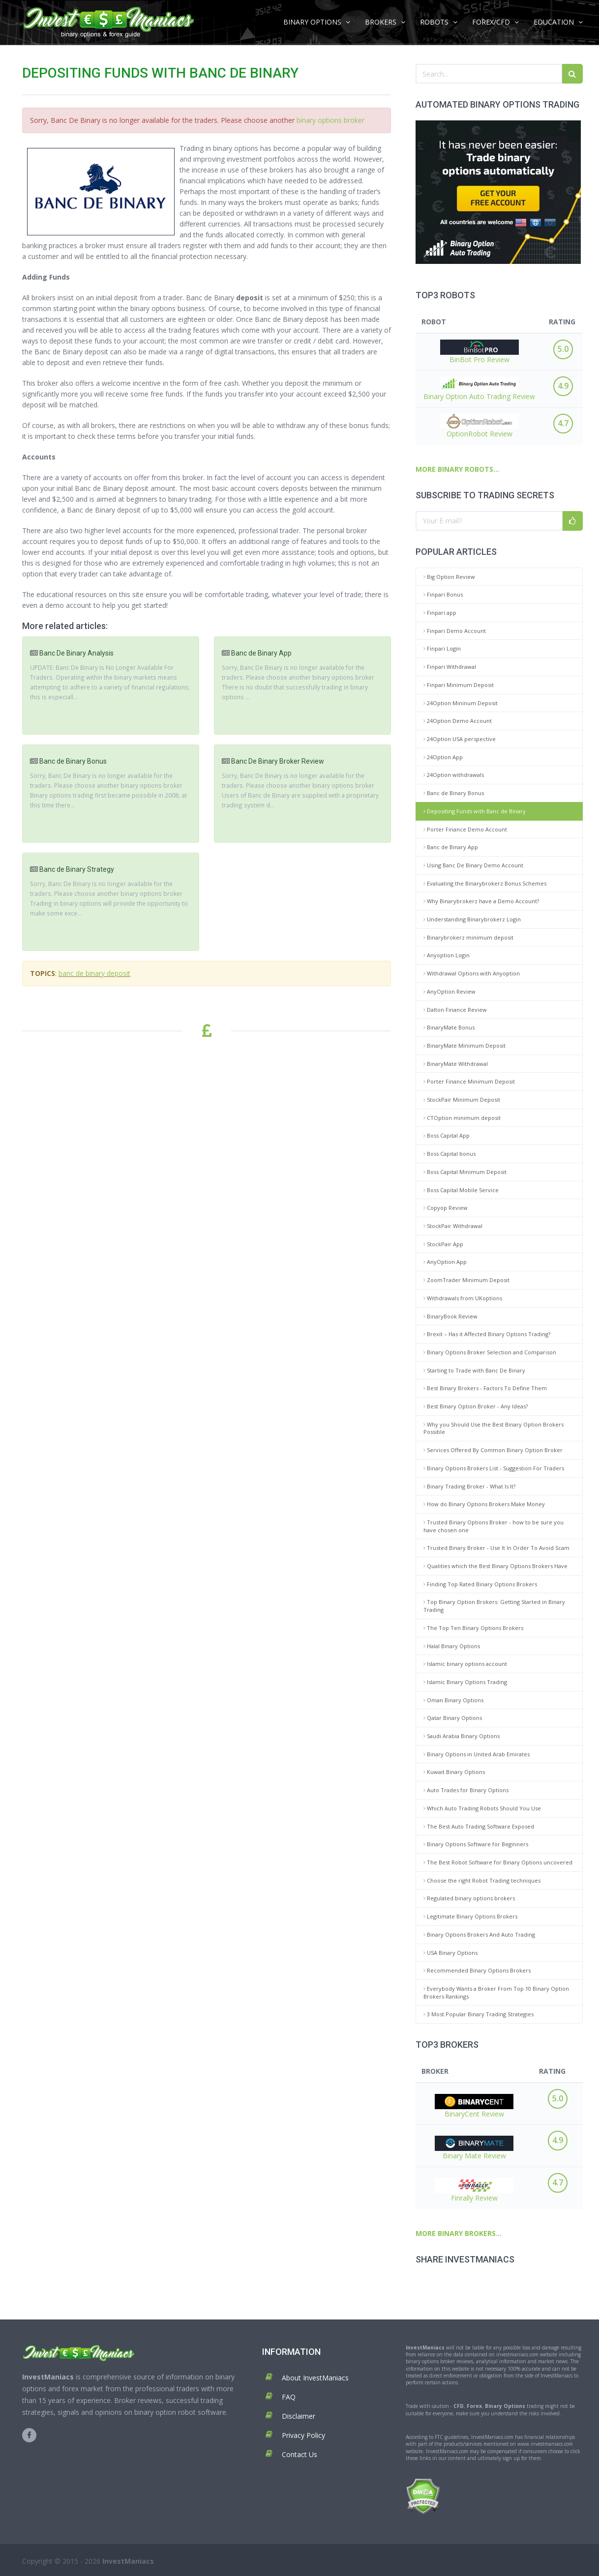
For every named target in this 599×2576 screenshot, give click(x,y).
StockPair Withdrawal (452, 1226)
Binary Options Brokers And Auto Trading (479, 1934)
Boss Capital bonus (449, 1153)
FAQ (289, 2397)
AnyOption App (445, 1261)
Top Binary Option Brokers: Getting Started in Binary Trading (494, 1605)
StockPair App (443, 1244)
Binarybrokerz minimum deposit (468, 937)
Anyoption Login (446, 955)
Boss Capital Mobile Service (461, 1190)
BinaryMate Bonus (449, 1027)
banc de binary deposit (94, 973)
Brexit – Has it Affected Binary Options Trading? (486, 1334)
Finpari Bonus (443, 594)
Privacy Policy (303, 2435)
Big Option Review (449, 576)
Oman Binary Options (453, 1700)
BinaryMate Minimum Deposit (464, 1045)
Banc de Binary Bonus (453, 793)
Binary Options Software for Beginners (475, 1844)
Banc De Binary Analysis (76, 653)
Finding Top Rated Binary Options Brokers (480, 1584)
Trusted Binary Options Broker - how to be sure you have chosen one (493, 1526)
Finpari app (439, 612)
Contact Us (299, 2454)
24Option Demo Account (457, 720)
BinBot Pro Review (479, 352)
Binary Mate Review (474, 2148)
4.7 (563, 423)
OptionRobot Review (479, 426)
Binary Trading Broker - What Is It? (469, 1486)
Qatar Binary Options (452, 1717)
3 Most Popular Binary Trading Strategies (478, 2014)
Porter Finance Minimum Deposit (469, 1081)
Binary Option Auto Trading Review (479, 388)
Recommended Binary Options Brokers (477, 1970)
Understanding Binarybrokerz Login (472, 919)
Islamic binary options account (465, 1663)
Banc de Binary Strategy (76, 869)
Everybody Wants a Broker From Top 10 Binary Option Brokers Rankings (496, 1992)
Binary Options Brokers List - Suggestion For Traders (493, 1468)
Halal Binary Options (451, 1646)
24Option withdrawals (453, 774)
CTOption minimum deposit (462, 1117)
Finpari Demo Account (454, 630)
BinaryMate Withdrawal (455, 1063)
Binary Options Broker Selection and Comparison (489, 1352)
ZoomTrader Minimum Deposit (466, 1280)
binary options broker (330, 120)
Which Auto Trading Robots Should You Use (482, 1808)
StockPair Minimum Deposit (461, 1099)
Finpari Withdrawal (449, 666)
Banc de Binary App (450, 847)
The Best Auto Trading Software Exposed (478, 1826)
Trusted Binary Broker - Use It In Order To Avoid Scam (496, 1547)
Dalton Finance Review (455, 1009)
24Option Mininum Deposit (460, 703)
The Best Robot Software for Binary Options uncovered (497, 1862)
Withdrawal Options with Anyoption (471, 973)
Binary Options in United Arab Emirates (476, 1754)
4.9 (563, 385)
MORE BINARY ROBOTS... (457, 469)
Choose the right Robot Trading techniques (481, 1880)
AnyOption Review (449, 991)
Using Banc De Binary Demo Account (473, 865)
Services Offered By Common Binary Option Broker (493, 1450)
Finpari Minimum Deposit (458, 684)
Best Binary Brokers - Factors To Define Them (485, 1388)
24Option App (443, 757)
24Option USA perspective (459, 739)
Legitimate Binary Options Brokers (470, 1916)
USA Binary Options (450, 1952)
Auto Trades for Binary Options (466, 1790)
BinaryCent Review (474, 2106)
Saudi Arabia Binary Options (461, 1736)
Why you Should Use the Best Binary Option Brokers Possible (493, 1428)
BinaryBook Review (450, 1316)
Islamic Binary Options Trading (465, 1682)
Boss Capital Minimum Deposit (465, 1171)
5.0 (563, 348)
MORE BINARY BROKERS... (459, 2233)
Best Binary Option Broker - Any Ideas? (475, 1406)
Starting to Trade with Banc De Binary (474, 1370)
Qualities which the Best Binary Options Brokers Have (495, 1566)
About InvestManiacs (315, 2377)
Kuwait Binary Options (454, 1771)
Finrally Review (474, 2190)
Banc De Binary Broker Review (277, 761)
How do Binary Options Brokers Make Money (484, 1504)
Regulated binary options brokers (469, 1898)
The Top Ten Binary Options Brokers (473, 1627)
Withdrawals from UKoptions (462, 1298)
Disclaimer (298, 2416)
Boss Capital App (446, 1135)
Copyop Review (445, 1207)
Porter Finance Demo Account (465, 829)
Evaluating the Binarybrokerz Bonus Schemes (484, 883)
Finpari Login (442, 648)
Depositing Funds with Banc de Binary (474, 811)
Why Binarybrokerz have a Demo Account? (481, 901)
